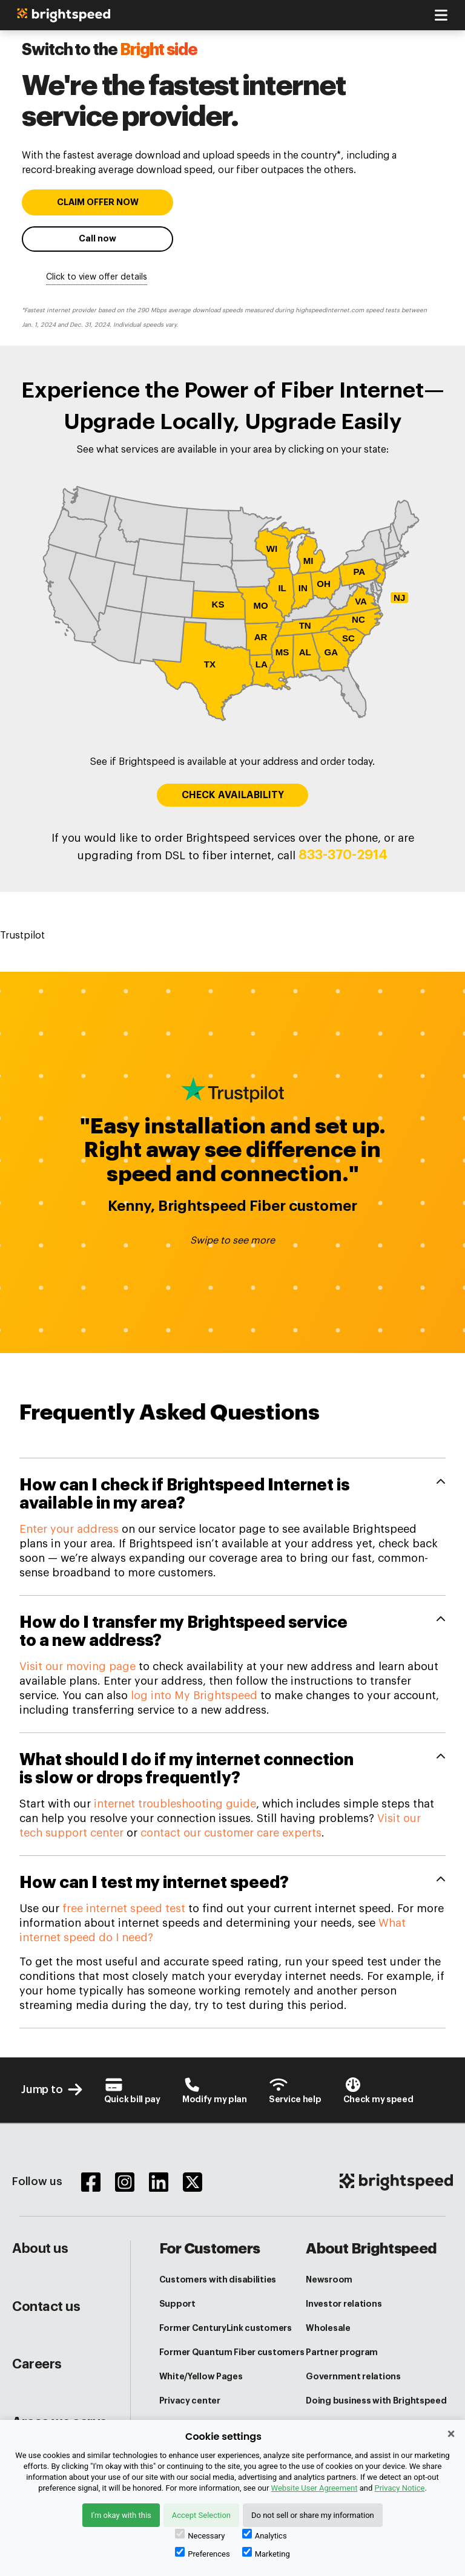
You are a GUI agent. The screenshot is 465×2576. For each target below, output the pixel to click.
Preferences (202, 2552)
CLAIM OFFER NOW (98, 202)
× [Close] (451, 2433)
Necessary (200, 2534)
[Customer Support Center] (295, 2090)
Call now (97, 238)
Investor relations (343, 2303)
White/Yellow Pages (201, 2376)
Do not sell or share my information (312, 2515)
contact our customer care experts (231, 1832)
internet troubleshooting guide (175, 1803)
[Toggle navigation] (441, 15)
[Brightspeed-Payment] (132, 2090)
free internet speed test (123, 1908)
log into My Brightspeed (194, 1695)
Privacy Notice (400, 2487)
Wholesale (328, 2328)
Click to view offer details (96, 277)
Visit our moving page (77, 1666)
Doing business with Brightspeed (376, 2400)
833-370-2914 (343, 855)
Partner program (342, 2352)
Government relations (353, 2376)
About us (40, 2248)
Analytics (264, 2534)
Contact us (46, 2306)
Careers (37, 2364)
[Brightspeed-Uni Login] (214, 2090)
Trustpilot (22, 935)
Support (177, 2303)
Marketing (266, 2552)
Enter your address (69, 1529)
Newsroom (329, 2279)
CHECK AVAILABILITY (233, 795)
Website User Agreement (314, 2487)
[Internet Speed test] (378, 2090)
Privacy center (189, 2400)
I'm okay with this (121, 2515)
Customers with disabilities (217, 2279)
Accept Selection (201, 2515)
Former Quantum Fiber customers (232, 2352)
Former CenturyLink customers (225, 2328)
